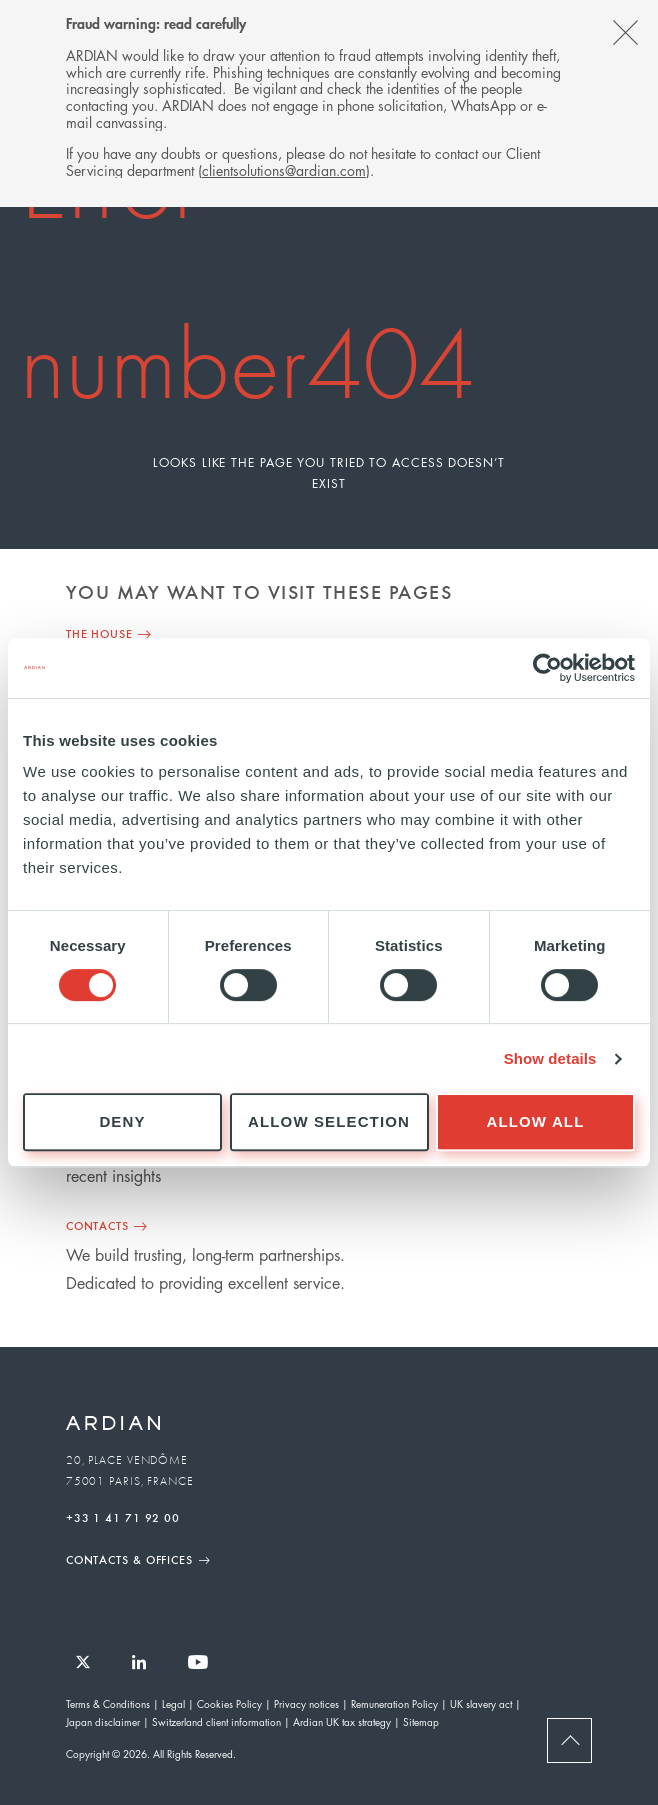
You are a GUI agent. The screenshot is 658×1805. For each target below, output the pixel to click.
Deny (122, 1121)
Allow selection (329, 1121)
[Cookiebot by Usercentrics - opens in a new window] (547, 668)
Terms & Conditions (108, 1703)
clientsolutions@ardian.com (284, 170)
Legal (173, 1703)
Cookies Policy (229, 1703)
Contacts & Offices (129, 1559)
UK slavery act (481, 1703)
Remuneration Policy (394, 1703)
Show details (550, 1058)
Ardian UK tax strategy (342, 1721)
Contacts (97, 1225)
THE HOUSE (99, 633)
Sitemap (421, 1721)
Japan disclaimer (103, 1721)
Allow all (536, 1121)
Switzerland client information (216, 1721)
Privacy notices (306, 1703)
